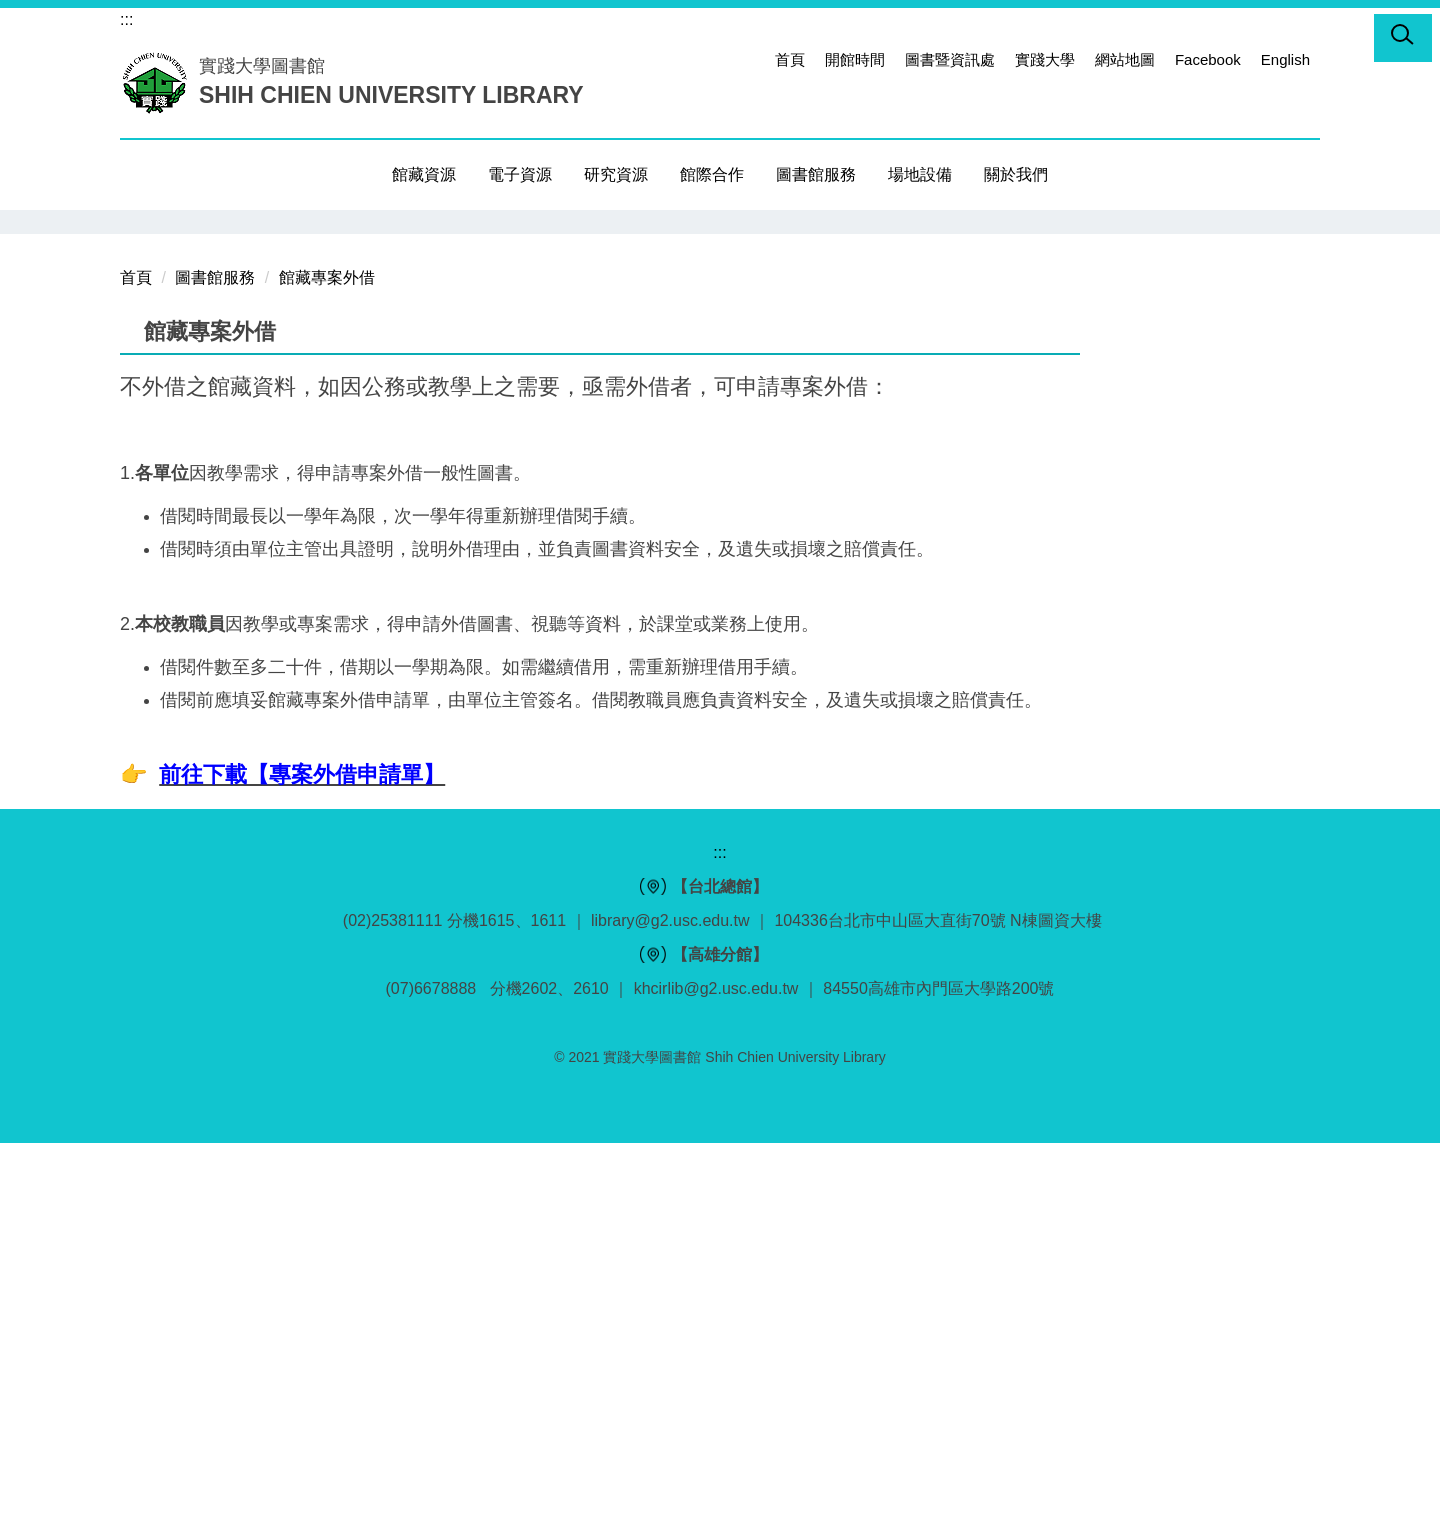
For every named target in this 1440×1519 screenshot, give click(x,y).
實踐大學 (1045, 59)
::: (126, 19)
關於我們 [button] (1016, 174)
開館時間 (855, 59)
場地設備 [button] (920, 174)
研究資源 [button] (616, 174)
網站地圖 (1125, 59)
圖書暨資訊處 (950, 59)
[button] (1403, 38)
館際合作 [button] (712, 174)
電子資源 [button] (520, 174)
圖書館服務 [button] (816, 174)
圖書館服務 (215, 653)
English (1285, 59)
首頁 (790, 59)
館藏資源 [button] (424, 174)
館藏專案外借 (327, 653)
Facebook (1208, 59)
